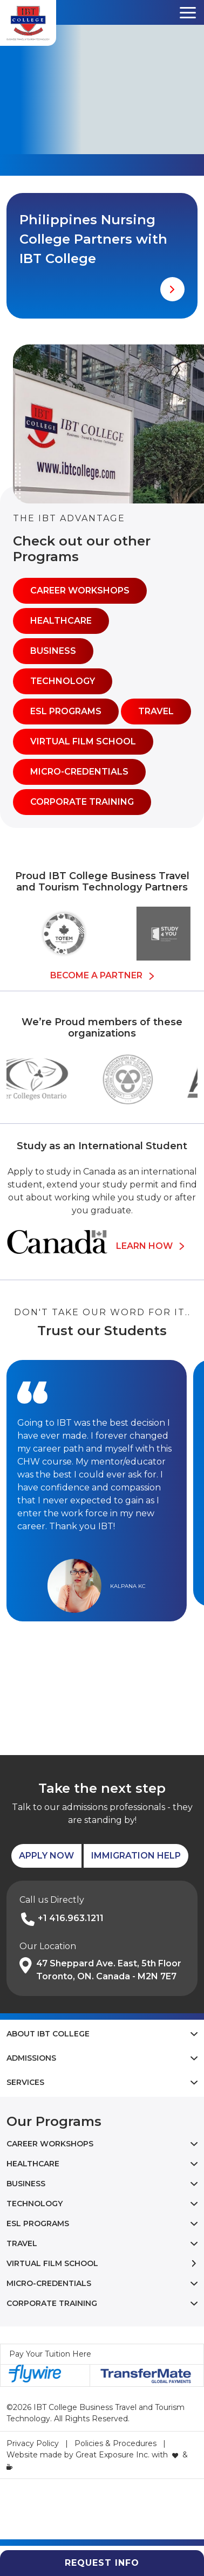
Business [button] (53, 651)
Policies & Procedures (115, 2443)
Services (25, 2082)
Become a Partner (102, 975)
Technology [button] (62, 681)
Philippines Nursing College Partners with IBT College (93, 239)
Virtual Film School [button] (83, 741)
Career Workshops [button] (80, 590)
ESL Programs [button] (65, 711)
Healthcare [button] (61, 621)
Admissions (31, 2058)
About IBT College (48, 2034)
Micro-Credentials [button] (79, 771)
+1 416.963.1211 (71, 1918)
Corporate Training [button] (82, 802)
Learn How (150, 1246)
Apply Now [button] (46, 1855)
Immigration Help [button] (136, 1855)
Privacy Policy (32, 2443)
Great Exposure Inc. (112, 2455)
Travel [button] (156, 711)
